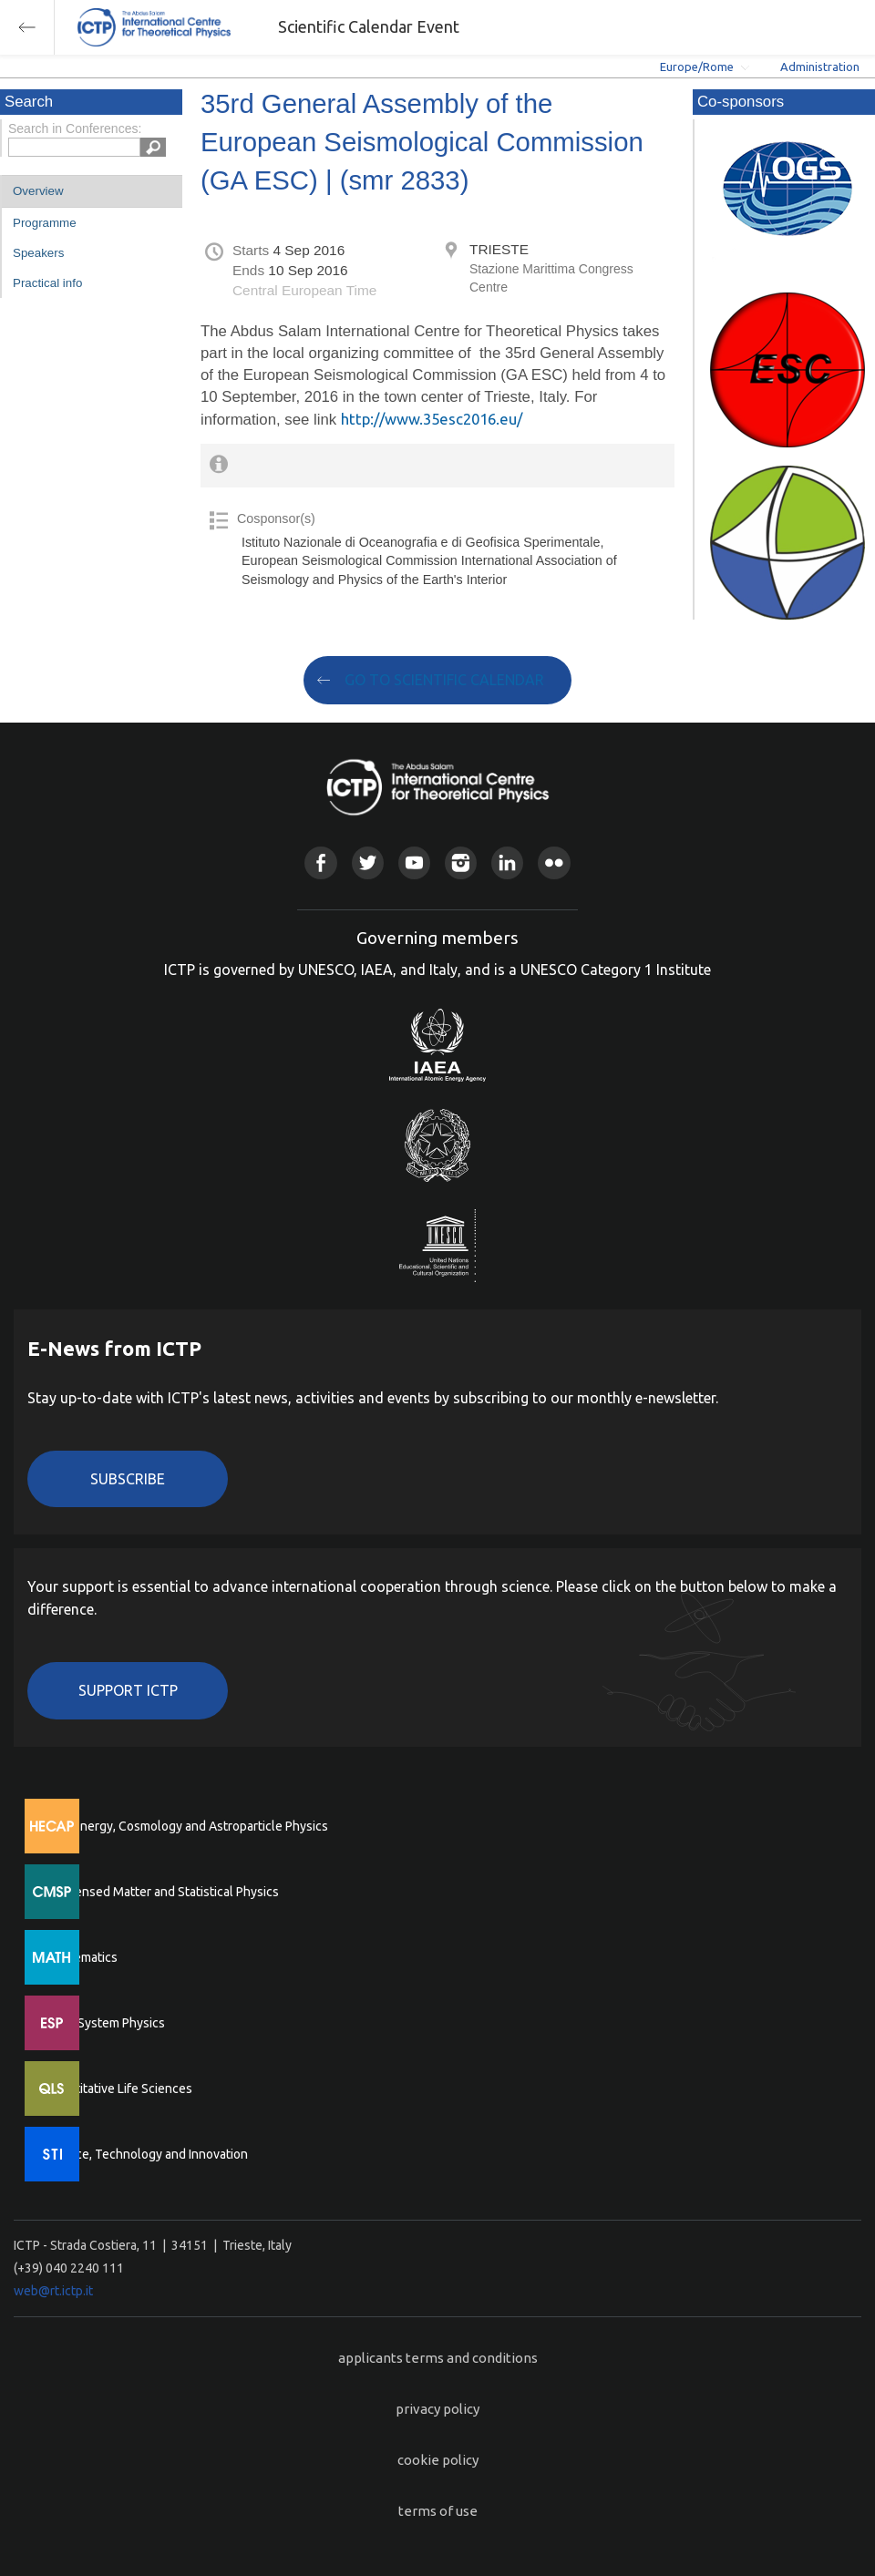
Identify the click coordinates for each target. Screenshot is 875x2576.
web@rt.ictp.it (53, 2291)
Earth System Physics (105, 2023)
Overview (38, 191)
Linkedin (507, 862)
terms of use (438, 2511)
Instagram (461, 862)
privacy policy (437, 2409)
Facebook (320, 862)
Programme (45, 223)
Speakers (38, 253)
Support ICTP (128, 1690)
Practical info (47, 283)
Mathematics (81, 1957)
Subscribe (127, 1479)
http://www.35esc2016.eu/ (431, 418)
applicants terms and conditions (438, 2358)
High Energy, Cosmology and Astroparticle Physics (186, 1826)
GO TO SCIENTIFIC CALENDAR (444, 680)
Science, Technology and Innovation (146, 2154)
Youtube (414, 862)
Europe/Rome (697, 66)
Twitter (368, 862)
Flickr (554, 862)
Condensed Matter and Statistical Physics (162, 1891)
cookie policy (438, 2460)
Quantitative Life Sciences (118, 2088)
